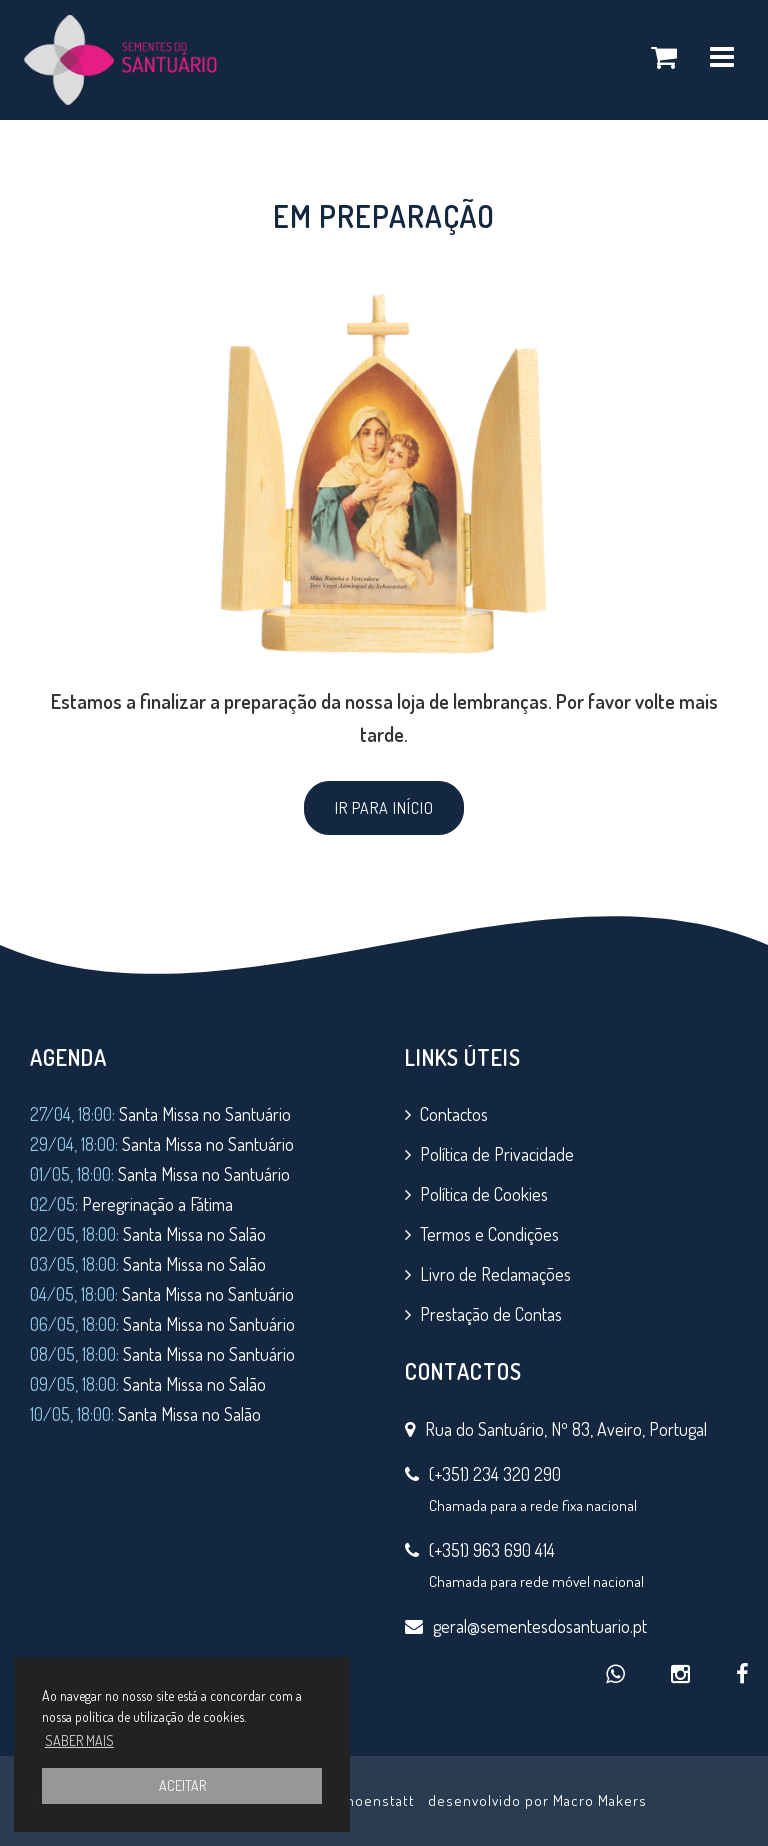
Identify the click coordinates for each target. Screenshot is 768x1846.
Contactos (454, 1114)
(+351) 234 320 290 (495, 1474)
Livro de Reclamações (495, 1274)
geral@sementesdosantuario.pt (540, 1626)
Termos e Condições (489, 1234)
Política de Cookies (484, 1194)
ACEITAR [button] (182, 1785)
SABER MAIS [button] (79, 1740)
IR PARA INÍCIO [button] (384, 808)
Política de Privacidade (497, 1154)
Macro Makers (600, 1800)
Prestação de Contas (491, 1314)
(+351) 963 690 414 (492, 1550)
